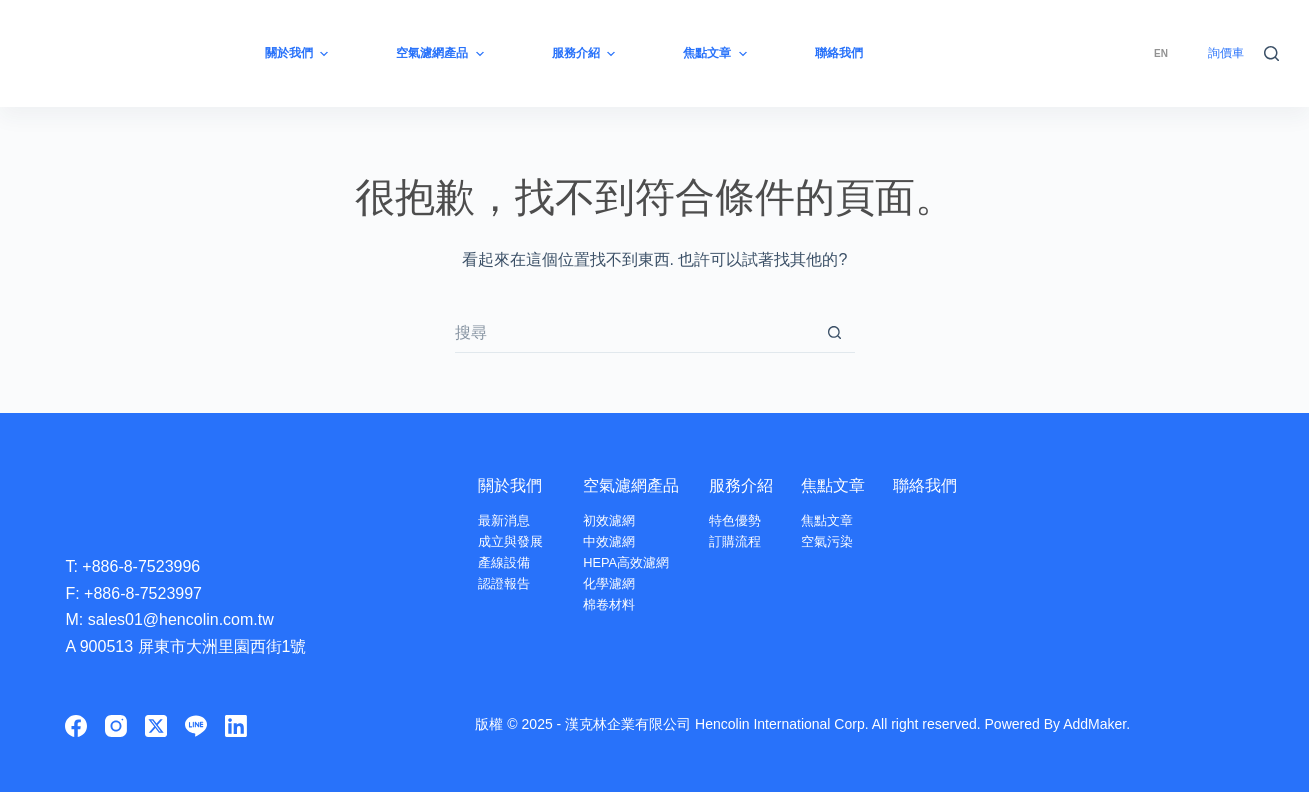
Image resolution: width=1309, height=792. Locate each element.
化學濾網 (609, 583)
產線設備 (504, 562)
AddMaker (1094, 724)
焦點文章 (833, 485)
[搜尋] (1271, 53)
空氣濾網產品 (631, 485)
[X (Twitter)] (156, 726)
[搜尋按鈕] (835, 333)
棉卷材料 (609, 604)
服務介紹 (741, 485)
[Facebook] (76, 726)
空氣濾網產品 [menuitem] (442, 54)
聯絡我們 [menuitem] (839, 53)
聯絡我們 (925, 485)
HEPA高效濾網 (626, 562)
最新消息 (504, 520)
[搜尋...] (635, 333)
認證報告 (504, 583)
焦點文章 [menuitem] (717, 54)
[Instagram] (116, 726)
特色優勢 (735, 520)
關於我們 (510, 485)
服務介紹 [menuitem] (586, 54)
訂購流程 (735, 541)
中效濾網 (609, 541)
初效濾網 (609, 520)
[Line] (196, 726)
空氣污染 (827, 541)
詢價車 (1226, 53)
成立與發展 (510, 541)
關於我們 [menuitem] (299, 54)
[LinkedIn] (236, 726)
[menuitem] (1161, 53)
